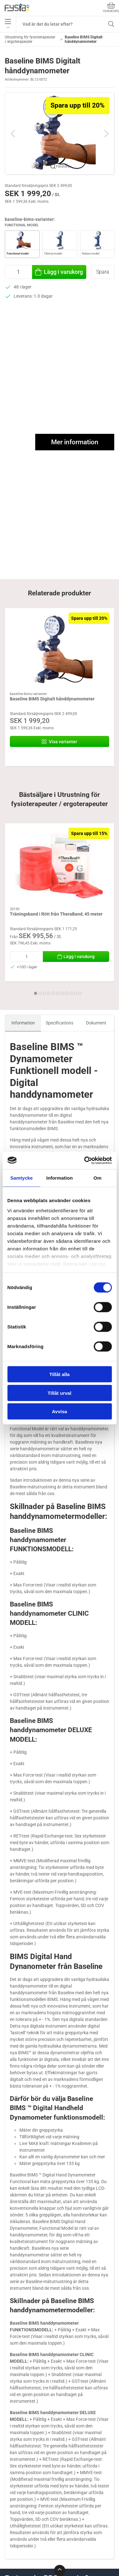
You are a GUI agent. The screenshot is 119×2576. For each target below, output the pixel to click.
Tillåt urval (59, 1392)
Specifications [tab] (59, 1022)
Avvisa (59, 1411)
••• (8, 24)
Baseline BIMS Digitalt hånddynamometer (52, 698)
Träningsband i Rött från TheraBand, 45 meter (56, 914)
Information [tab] (59, 1178)
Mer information (74, 442)
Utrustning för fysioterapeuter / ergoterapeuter (30, 39)
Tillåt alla (60, 1374)
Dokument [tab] (96, 1022)
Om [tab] (98, 1178)
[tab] (35, 993)
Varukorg (111, 7)
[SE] (17, 8)
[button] (59, 133)
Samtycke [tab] (21, 1178)
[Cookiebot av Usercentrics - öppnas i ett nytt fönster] (85, 1160)
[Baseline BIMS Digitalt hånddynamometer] (59, 650)
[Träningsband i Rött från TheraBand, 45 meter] (59, 865)
